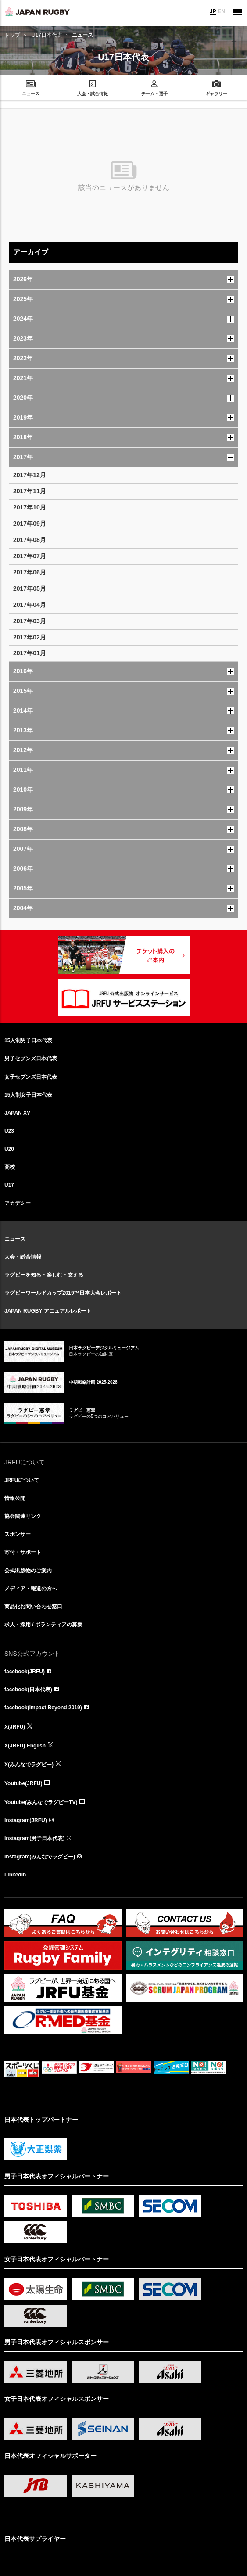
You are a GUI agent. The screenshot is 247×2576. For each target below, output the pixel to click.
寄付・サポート (22, 1552)
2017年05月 (29, 588)
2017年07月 (29, 556)
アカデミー (17, 1203)
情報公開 (14, 1498)
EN (221, 11)
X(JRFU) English (25, 1746)
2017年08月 (29, 539)
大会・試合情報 (22, 1257)
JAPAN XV (17, 1113)
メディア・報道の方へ (30, 1589)
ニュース (14, 1239)
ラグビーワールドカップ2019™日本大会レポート (63, 1293)
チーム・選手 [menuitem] (154, 93)
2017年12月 (29, 474)
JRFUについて (21, 1480)
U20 (9, 1149)
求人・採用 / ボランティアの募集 (43, 1625)
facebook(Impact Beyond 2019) (43, 1707)
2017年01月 (29, 653)
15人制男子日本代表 (28, 1040)
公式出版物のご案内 (28, 1571)
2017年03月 (29, 620)
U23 (9, 1131)
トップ (12, 35)
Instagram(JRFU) (25, 1820)
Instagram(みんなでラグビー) (39, 1857)
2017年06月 (29, 572)
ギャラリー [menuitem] (216, 93)
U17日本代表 (47, 35)
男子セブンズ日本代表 (30, 1058)
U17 (9, 1185)
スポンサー (17, 1534)
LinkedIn (15, 1875)
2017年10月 (29, 507)
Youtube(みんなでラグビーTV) (40, 1802)
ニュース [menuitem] (30, 93)
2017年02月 (29, 637)
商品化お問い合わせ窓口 (33, 1607)
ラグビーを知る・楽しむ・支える (43, 1275)
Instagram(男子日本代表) (34, 1838)
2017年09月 (29, 523)
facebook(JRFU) (24, 1671)
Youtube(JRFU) (23, 1783)
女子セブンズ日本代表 (30, 1077)
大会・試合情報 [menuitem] (92, 93)
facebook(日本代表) (28, 1689)
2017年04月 (29, 604)
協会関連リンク (22, 1516)
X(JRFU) (14, 1727)
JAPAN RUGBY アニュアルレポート (47, 1311)
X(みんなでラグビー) (29, 1765)
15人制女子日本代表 (28, 1095)
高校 (9, 1167)
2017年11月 (29, 491)
